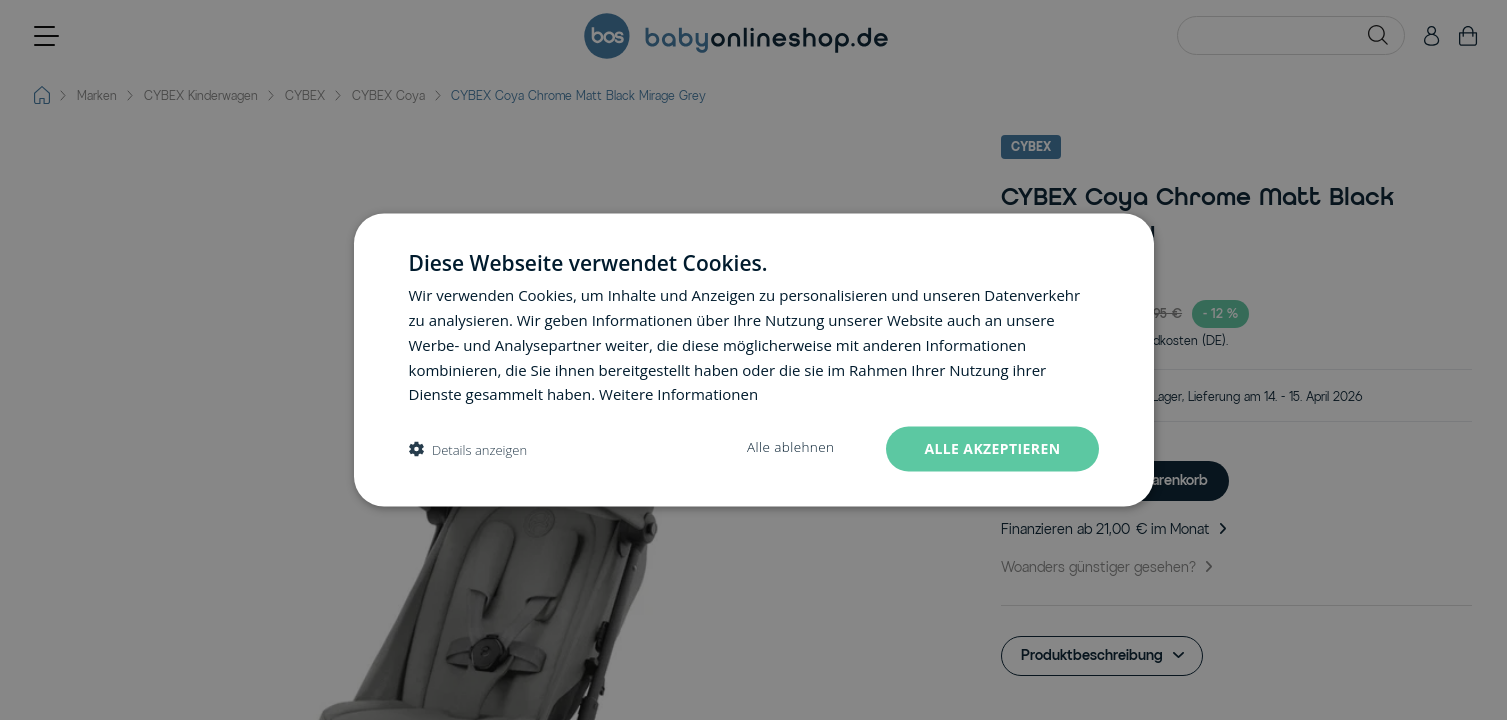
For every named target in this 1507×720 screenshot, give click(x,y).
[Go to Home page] (736, 36)
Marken (97, 95)
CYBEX (305, 95)
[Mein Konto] (1431, 36)
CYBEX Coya (388, 95)
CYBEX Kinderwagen (201, 95)
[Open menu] (46, 36)
